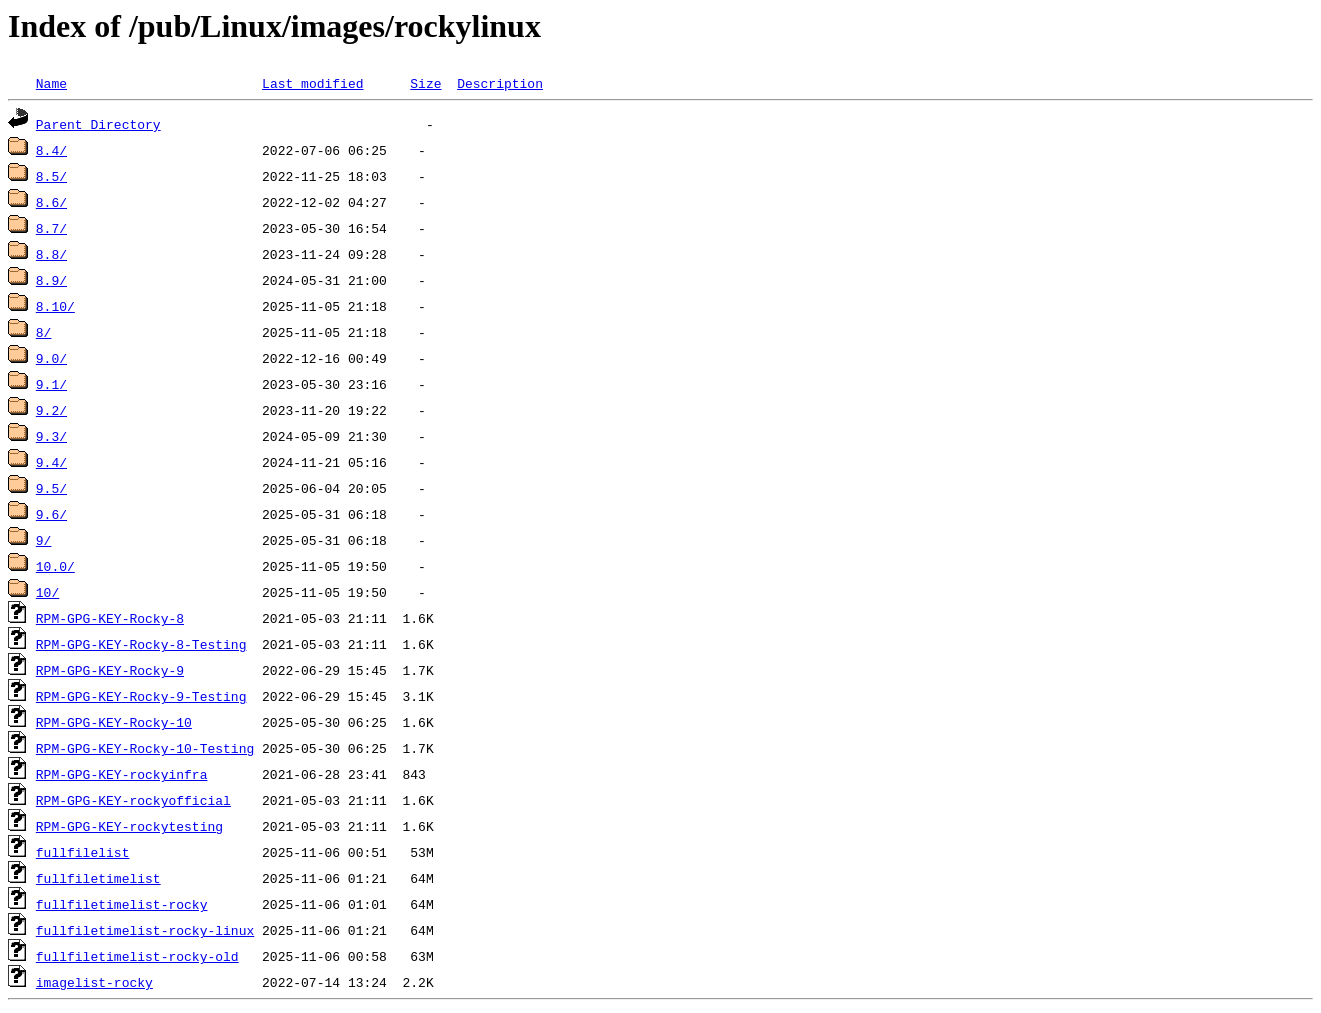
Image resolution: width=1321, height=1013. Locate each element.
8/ (44, 332)
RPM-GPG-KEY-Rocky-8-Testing (141, 644)
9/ (44, 540)
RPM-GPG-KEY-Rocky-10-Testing (145, 748)
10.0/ (55, 566)
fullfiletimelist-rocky (122, 904)
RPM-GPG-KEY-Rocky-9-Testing (141, 696)
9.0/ (51, 358)
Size (425, 83)
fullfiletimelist (98, 878)
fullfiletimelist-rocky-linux (145, 930)
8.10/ (55, 306)
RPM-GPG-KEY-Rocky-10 (114, 722)
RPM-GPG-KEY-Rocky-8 (110, 618)
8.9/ (51, 280)
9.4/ (51, 462)
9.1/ (51, 384)
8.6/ (51, 202)
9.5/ (51, 488)
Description (500, 83)
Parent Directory (98, 124)
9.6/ (51, 514)
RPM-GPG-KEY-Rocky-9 (110, 670)
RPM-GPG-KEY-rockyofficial (133, 800)
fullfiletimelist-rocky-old (137, 956)
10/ (47, 592)
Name (51, 83)
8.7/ (51, 228)
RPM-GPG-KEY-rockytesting (129, 826)
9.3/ (51, 436)
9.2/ (51, 410)
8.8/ (51, 254)
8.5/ (51, 176)
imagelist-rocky (94, 982)
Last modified (312, 83)
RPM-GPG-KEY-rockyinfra (122, 774)
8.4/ (51, 150)
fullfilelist (83, 852)
